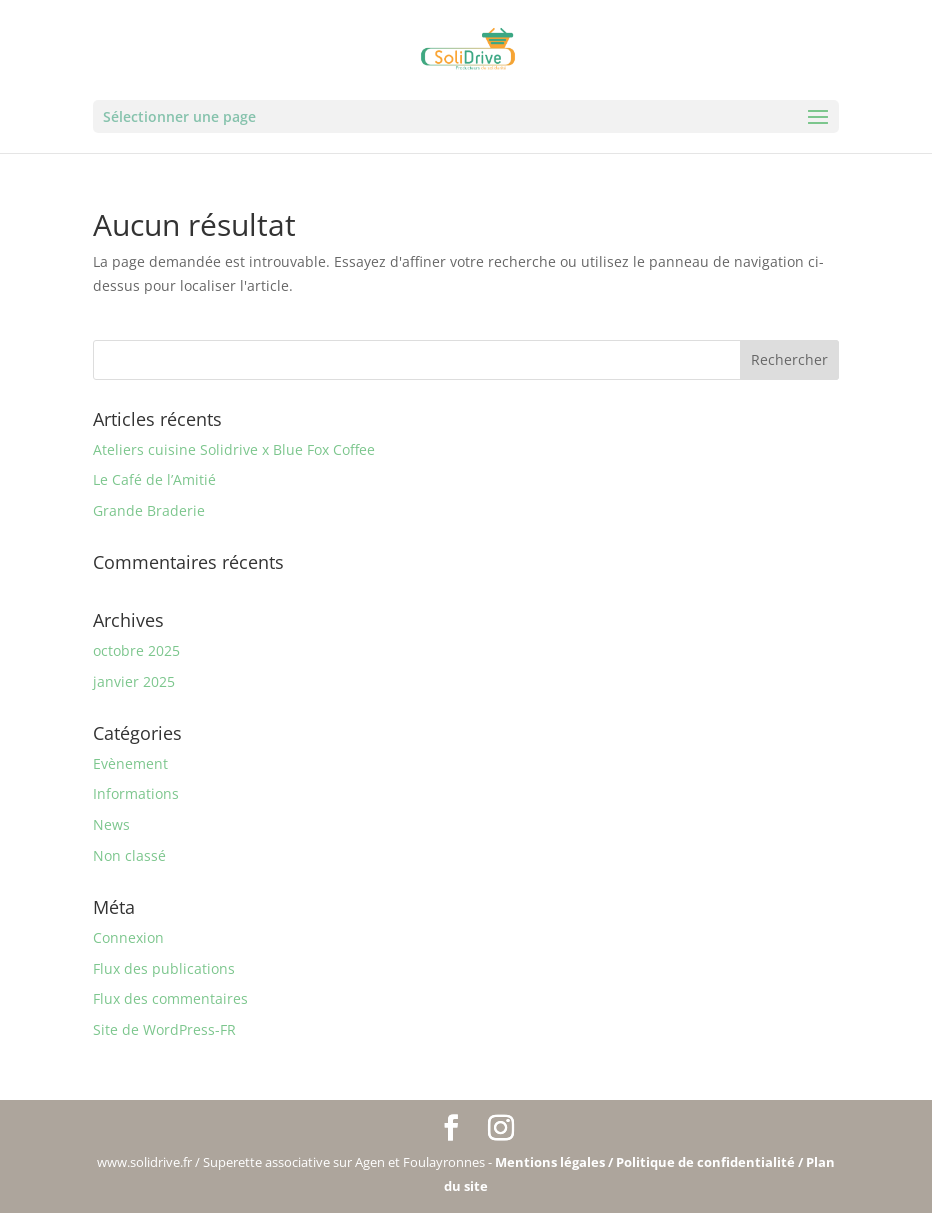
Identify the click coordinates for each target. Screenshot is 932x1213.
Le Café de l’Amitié (154, 479)
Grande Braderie (149, 510)
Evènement (130, 763)
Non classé (129, 855)
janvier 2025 (134, 681)
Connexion (128, 937)
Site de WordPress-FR (164, 1029)
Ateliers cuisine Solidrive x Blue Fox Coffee (234, 449)
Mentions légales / (555, 1162)
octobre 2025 (136, 650)
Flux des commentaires (170, 998)
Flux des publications (164, 968)
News (111, 824)
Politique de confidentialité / (711, 1162)
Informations (136, 793)
